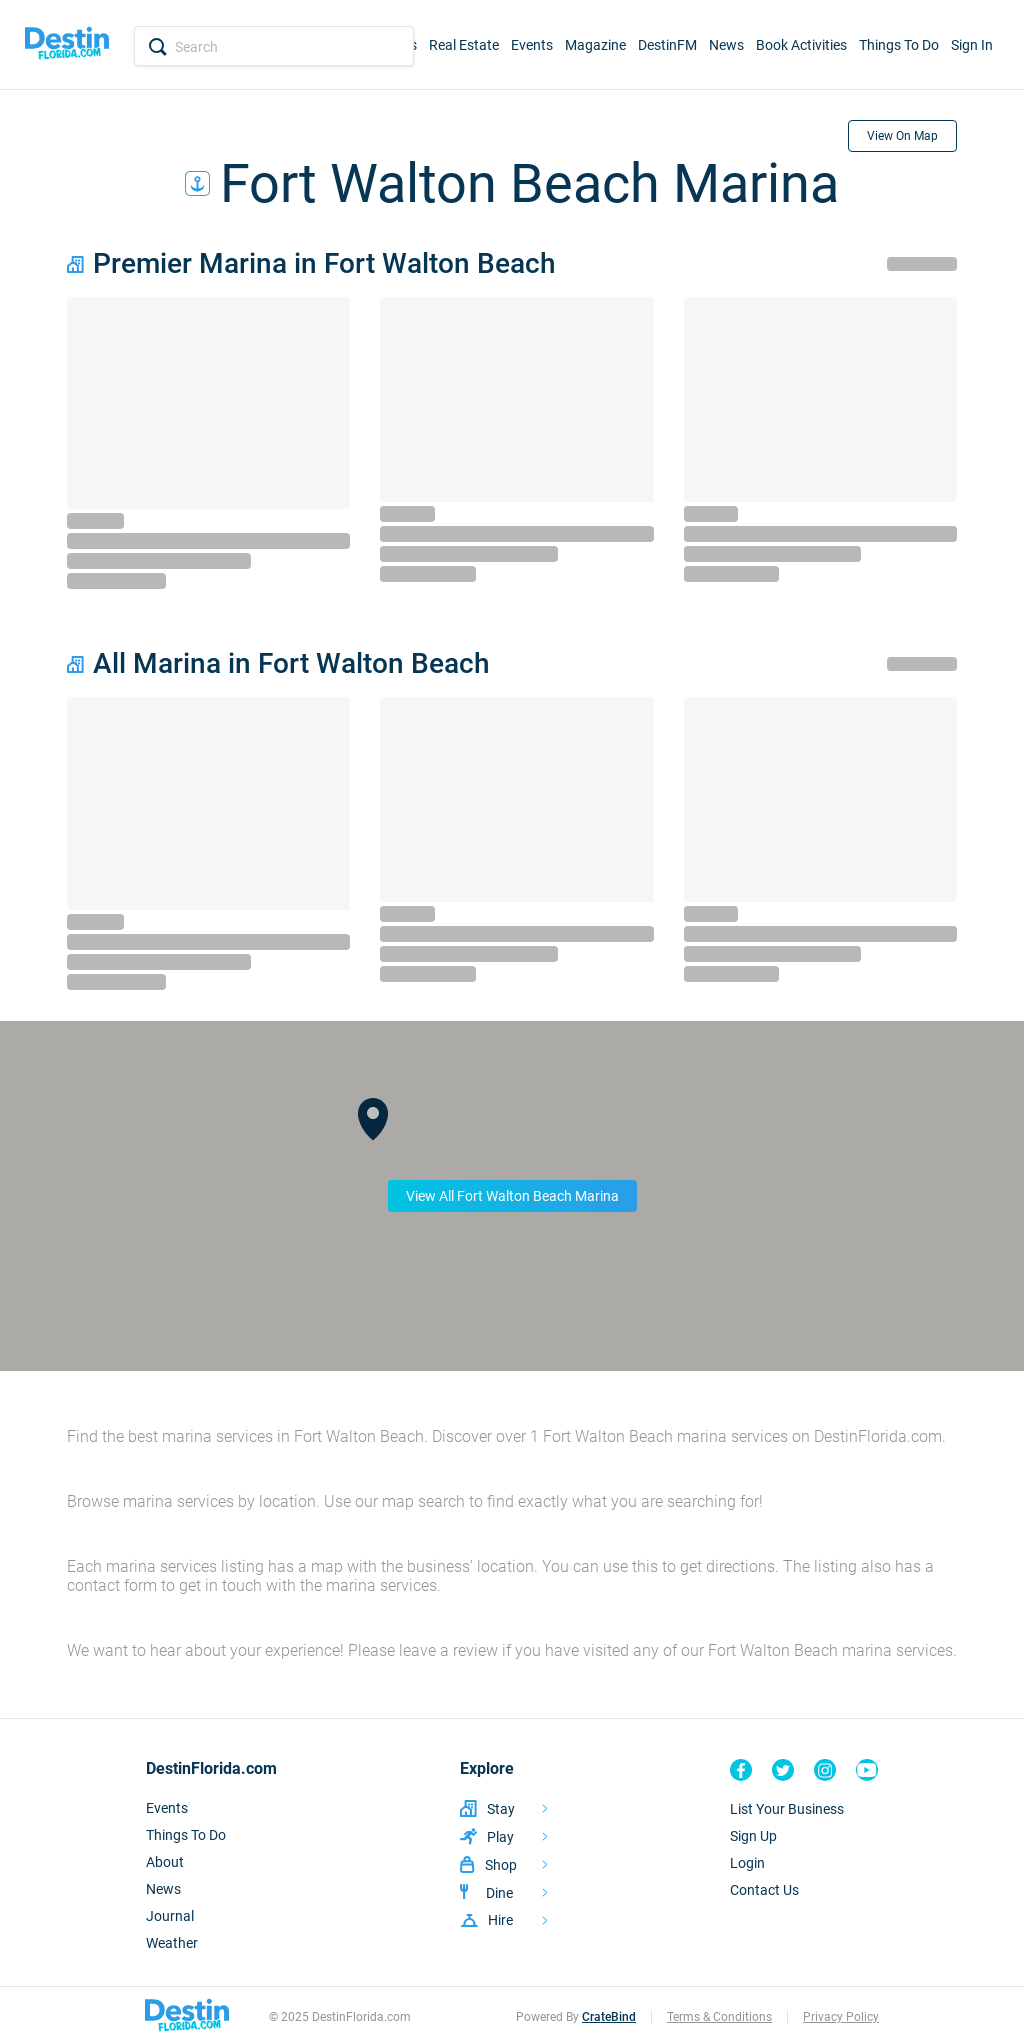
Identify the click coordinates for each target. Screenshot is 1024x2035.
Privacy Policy (841, 2017)
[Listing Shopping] (504, 1864)
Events (532, 45)
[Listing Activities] (504, 1836)
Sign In (972, 45)
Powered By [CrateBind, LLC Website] (576, 2017)
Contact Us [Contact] (764, 1890)
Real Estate (464, 45)
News (726, 45)
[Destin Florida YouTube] (867, 1770)
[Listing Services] (504, 1920)
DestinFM (667, 45)
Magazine (595, 45)
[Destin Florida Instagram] (825, 1770)
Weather (172, 1943)
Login (747, 1863)
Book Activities (801, 45)
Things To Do (899, 45)
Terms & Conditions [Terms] (719, 2017)
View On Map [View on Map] (902, 136)
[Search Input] (274, 47)
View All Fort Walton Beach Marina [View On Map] (512, 1196)
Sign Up (753, 1836)
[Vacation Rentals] (504, 1808)
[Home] (67, 45)
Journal (170, 1916)
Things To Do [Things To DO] (186, 1835)
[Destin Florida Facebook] (741, 1770)
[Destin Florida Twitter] (783, 1770)
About (165, 1862)
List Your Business (787, 1809)
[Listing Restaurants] (504, 1892)
